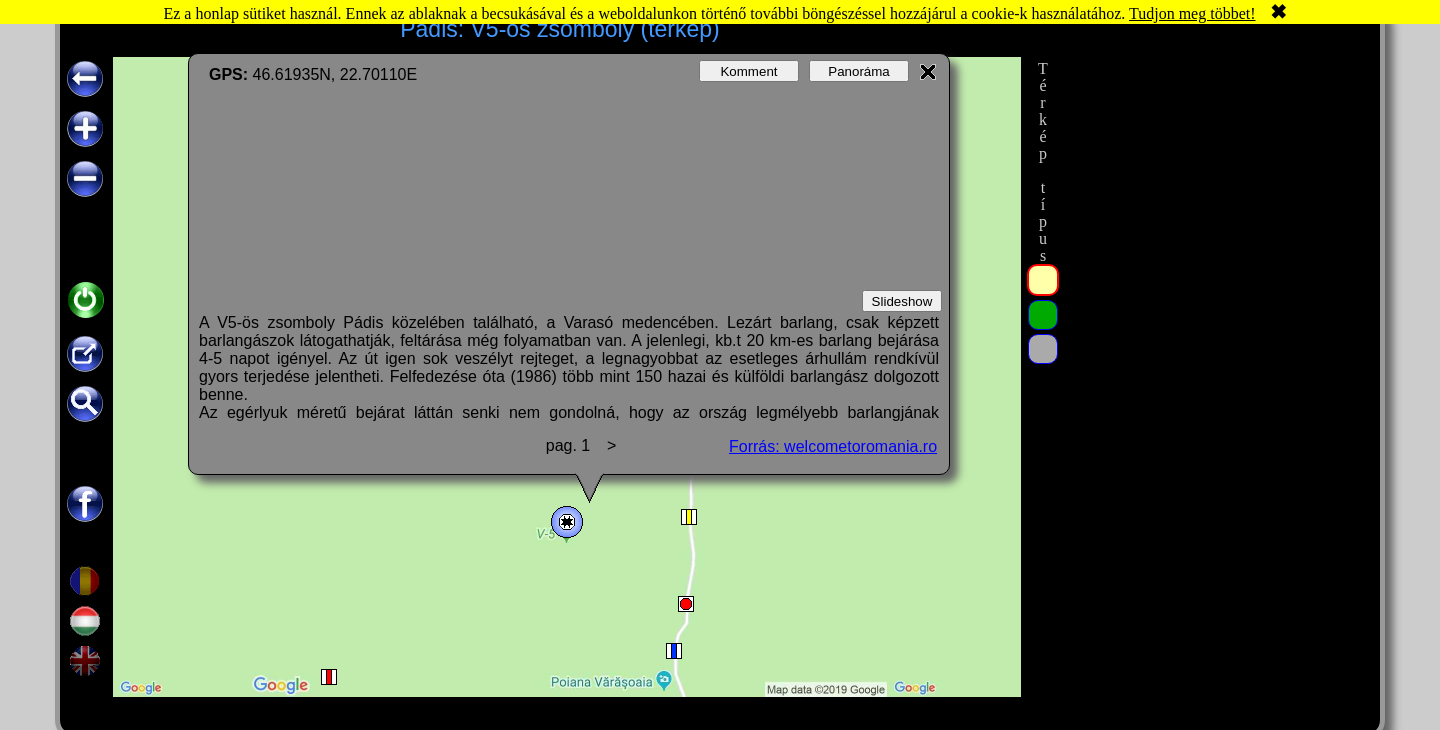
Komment (748, 71)
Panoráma (859, 71)
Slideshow (902, 301)
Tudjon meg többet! (1192, 13)
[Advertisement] (1213, 357)
